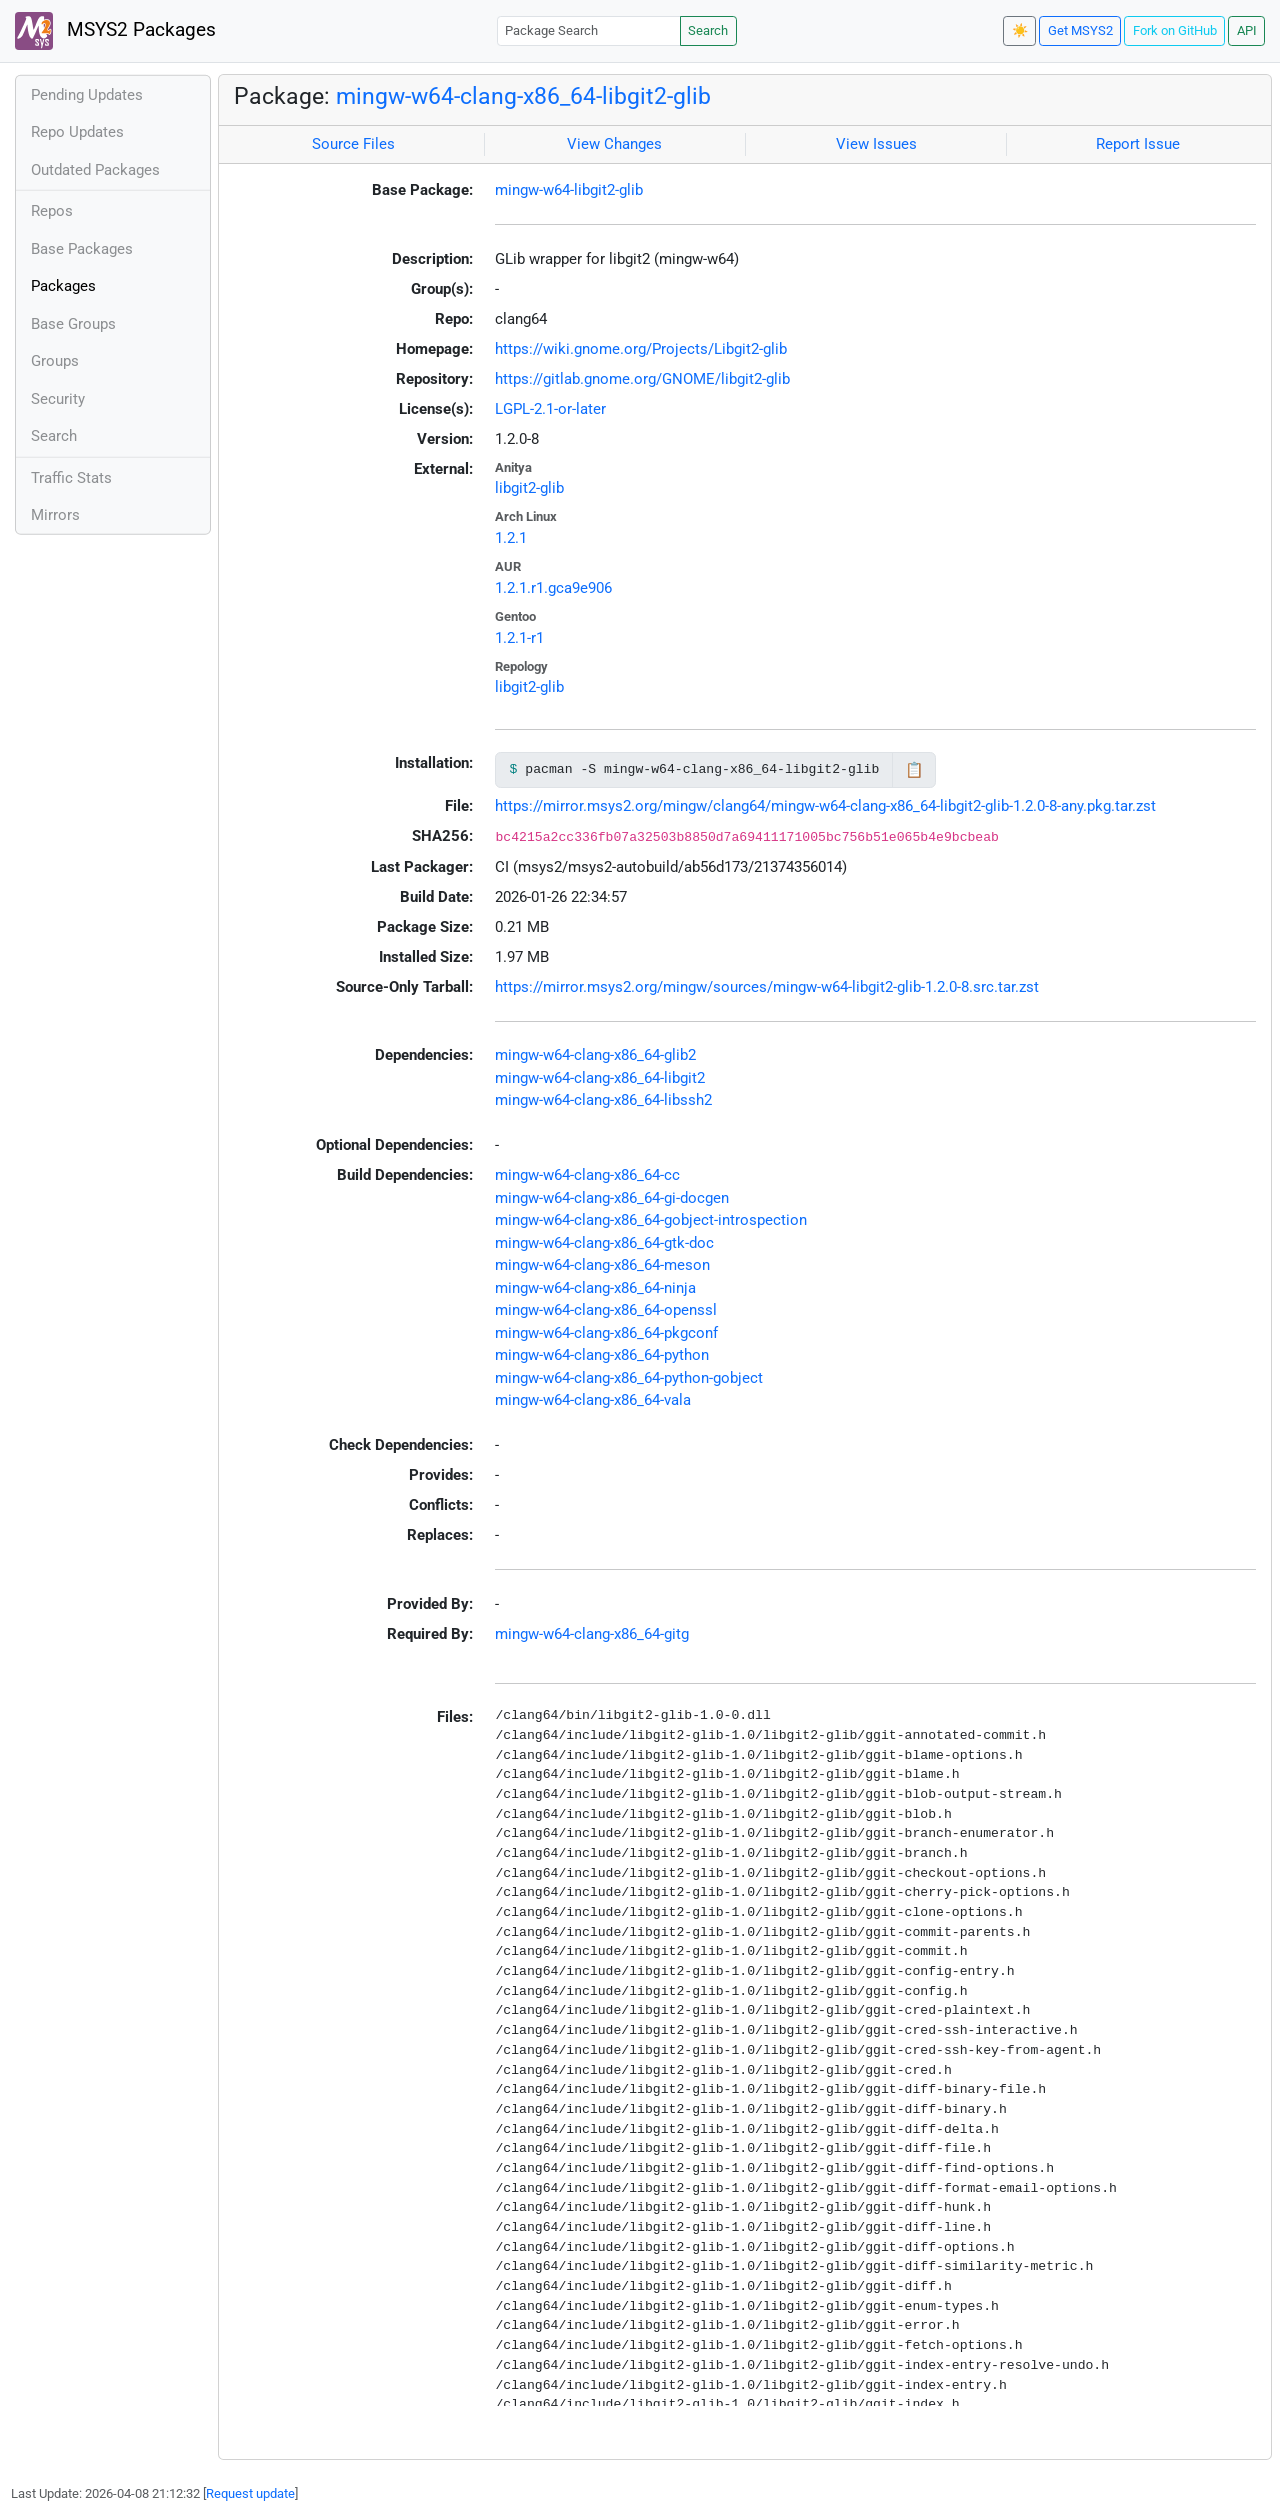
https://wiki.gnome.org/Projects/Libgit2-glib (641, 349)
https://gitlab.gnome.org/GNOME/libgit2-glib (642, 379)
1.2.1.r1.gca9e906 (553, 588)
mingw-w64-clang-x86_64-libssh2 (603, 1100)
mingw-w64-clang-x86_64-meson (602, 1265)
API (1247, 30)
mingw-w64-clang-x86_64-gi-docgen (612, 1198)
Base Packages (82, 249)
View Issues (876, 144)
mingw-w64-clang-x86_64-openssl (606, 1310)
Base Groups (73, 324)
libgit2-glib (529, 488)
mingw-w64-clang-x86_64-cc (587, 1175)
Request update (250, 2493)
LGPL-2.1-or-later (550, 409)
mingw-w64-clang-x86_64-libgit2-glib (523, 96)
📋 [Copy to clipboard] (914, 770)
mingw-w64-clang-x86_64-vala (593, 1400)
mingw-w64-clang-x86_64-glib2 (595, 1055)
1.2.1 (511, 538)
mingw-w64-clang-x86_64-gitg (592, 1634)
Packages (63, 286)
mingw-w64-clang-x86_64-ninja (595, 1288)
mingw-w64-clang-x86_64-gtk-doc (604, 1243)
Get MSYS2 (1080, 30)
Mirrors (55, 515)
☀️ (1020, 30)
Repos (52, 211)
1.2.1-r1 (519, 638)
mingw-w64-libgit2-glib (569, 190)
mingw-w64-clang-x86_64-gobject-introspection (651, 1220)
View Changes (614, 144)
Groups (55, 361)
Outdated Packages (95, 170)
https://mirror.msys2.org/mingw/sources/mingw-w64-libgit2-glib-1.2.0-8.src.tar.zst (767, 987)
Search (708, 30)
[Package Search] (589, 30)
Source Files (353, 144)
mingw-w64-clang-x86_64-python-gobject (629, 1378)
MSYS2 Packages (115, 31)
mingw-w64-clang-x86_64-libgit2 (600, 1078)
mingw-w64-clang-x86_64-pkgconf (606, 1333)
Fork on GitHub (1175, 30)
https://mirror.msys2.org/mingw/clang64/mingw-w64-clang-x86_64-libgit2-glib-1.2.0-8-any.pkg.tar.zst (825, 806)
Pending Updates (87, 95)
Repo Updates (77, 132)
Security (58, 399)
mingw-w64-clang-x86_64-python (602, 1355)
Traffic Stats (71, 478)
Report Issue (1138, 144)
